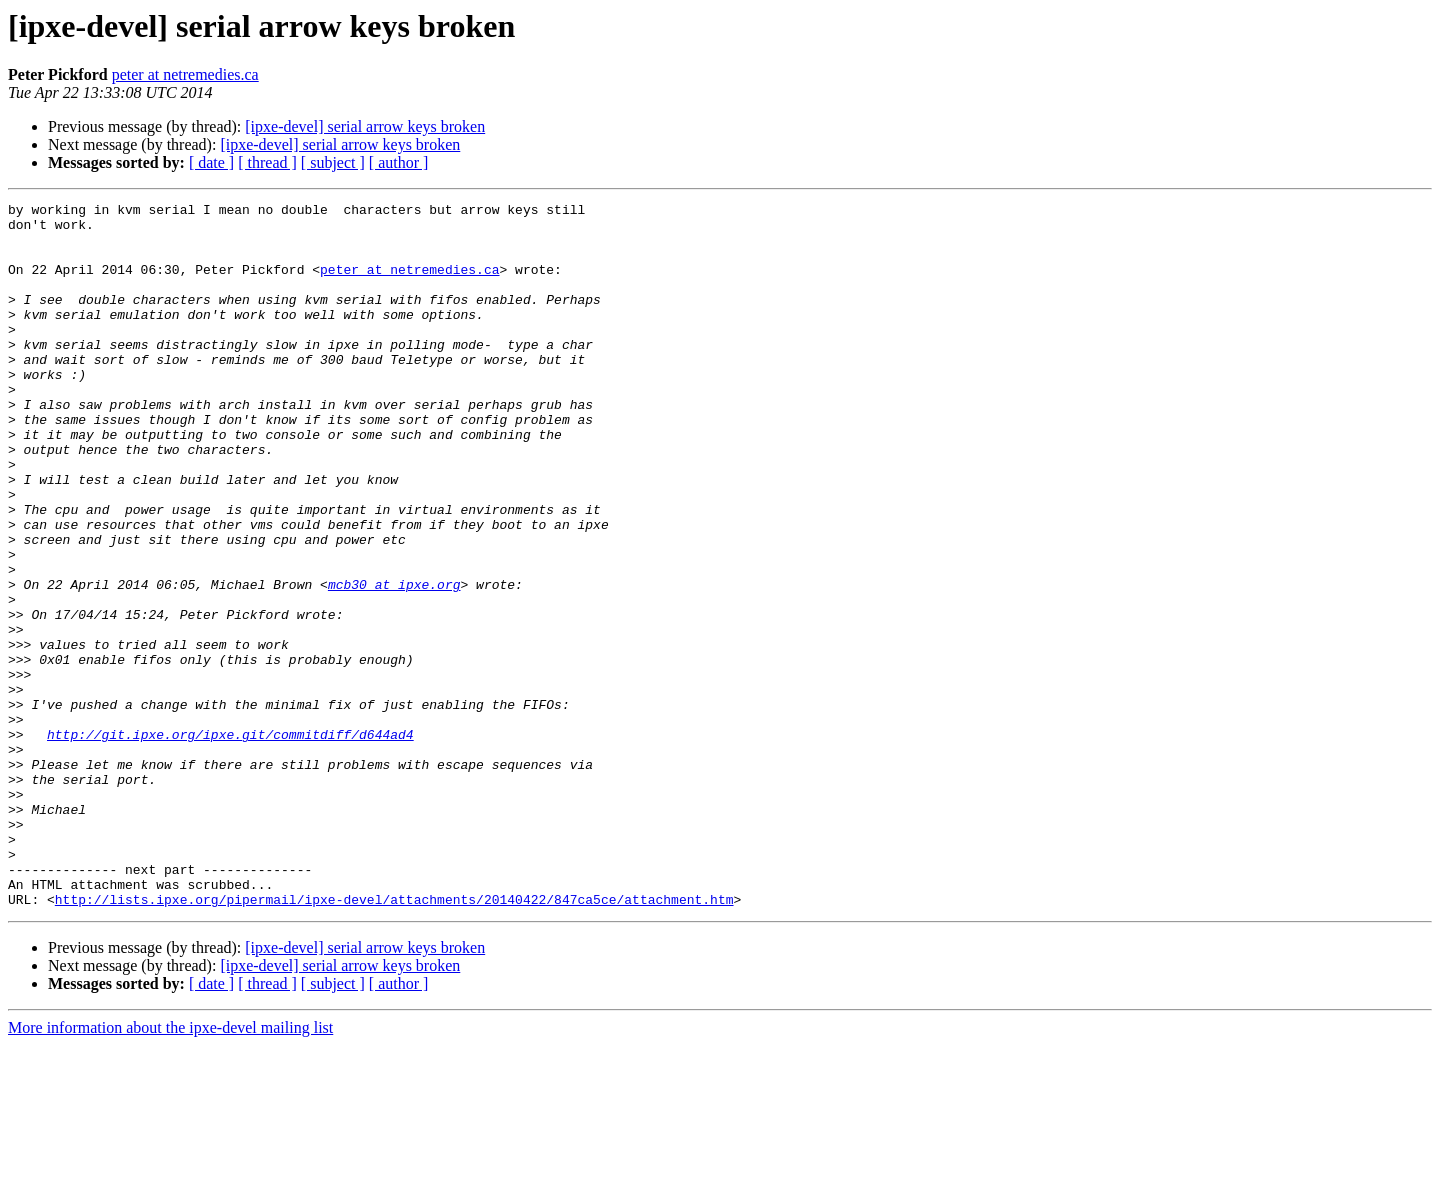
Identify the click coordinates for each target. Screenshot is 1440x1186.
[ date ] (211, 162)
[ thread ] (267, 162)
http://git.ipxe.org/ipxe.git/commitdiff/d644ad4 (230, 842)
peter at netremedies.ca (185, 74)
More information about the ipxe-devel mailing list (170, 1168)
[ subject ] (333, 162)
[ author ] (399, 162)
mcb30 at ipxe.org (394, 662)
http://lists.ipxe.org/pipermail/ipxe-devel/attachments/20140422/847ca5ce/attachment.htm (394, 1040)
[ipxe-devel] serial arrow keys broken (365, 126)
